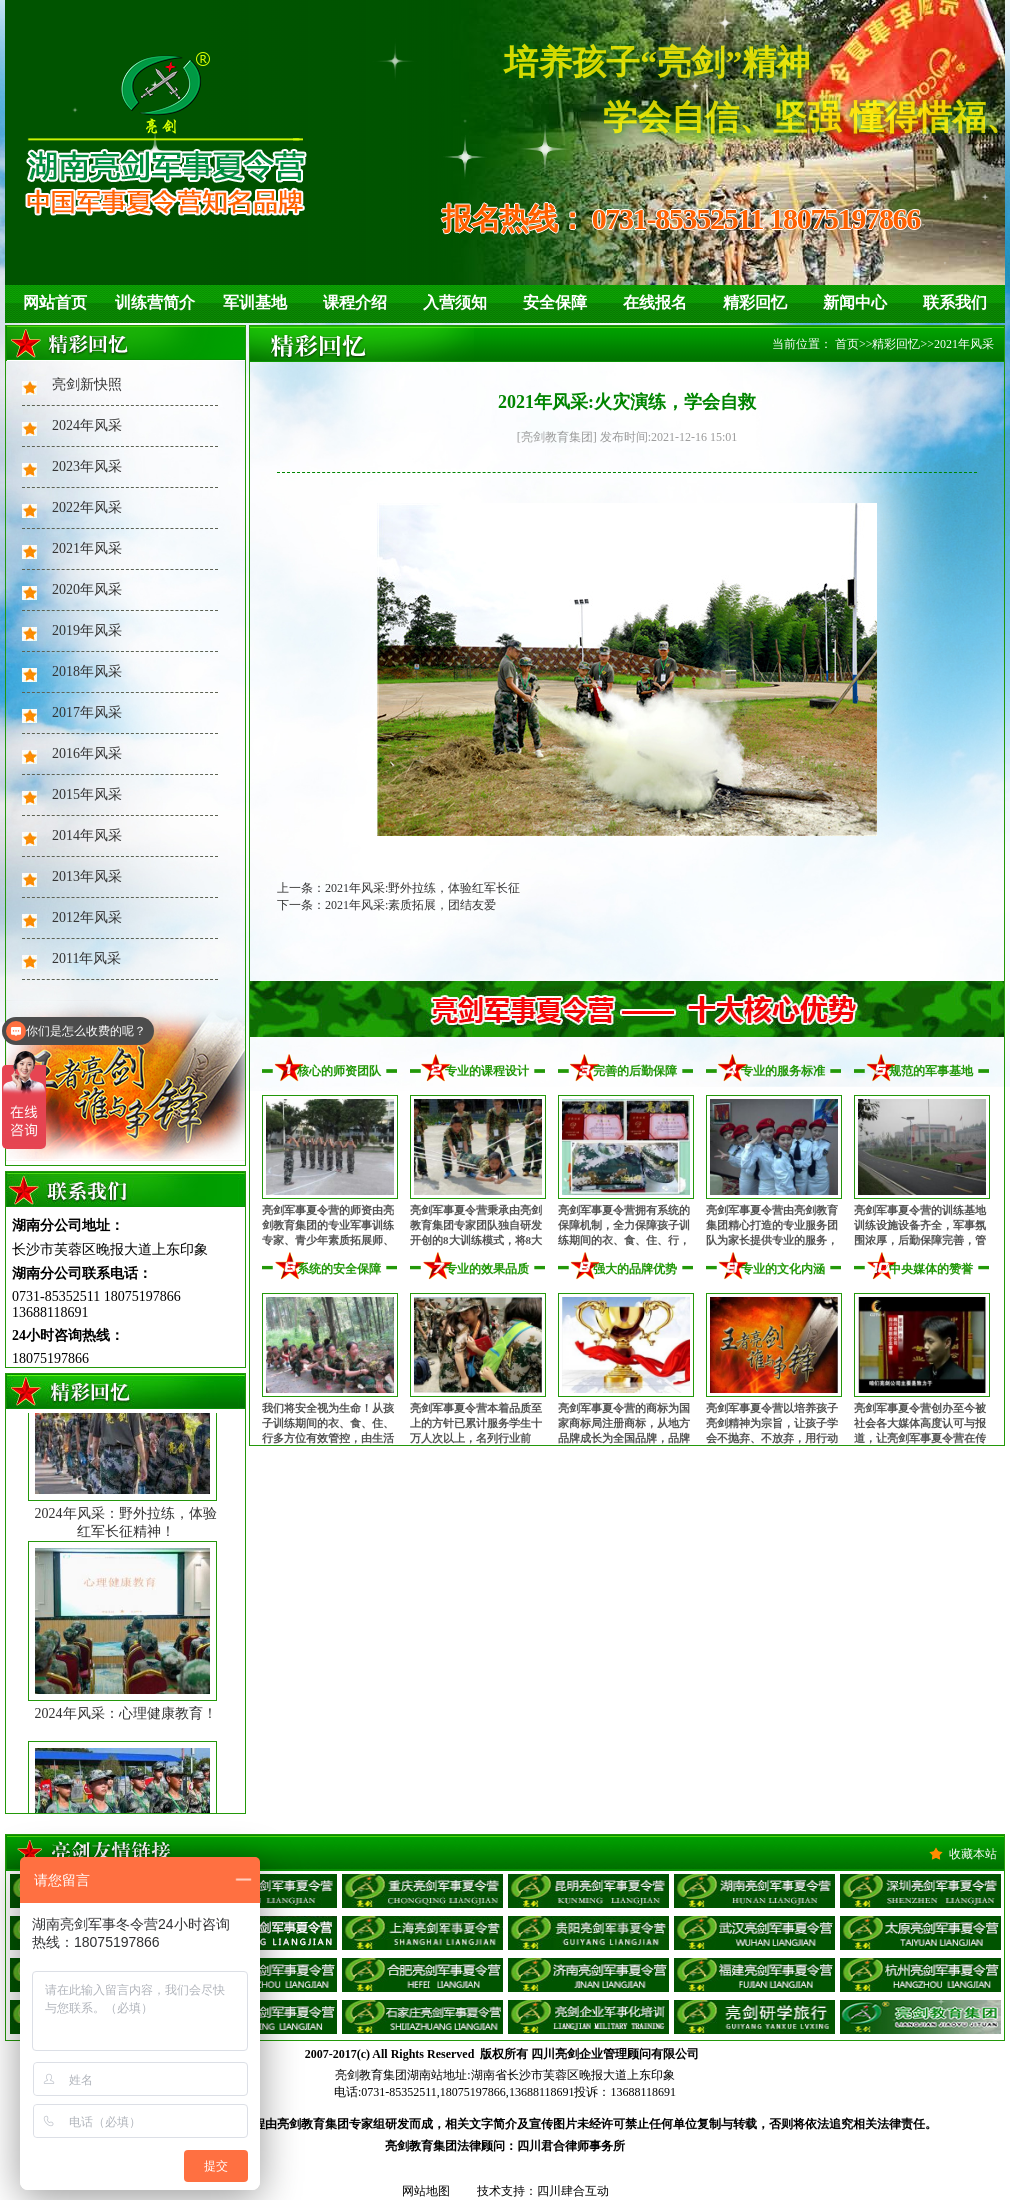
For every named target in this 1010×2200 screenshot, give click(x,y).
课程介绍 (355, 302)
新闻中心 (855, 302)
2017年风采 (87, 712)
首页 (847, 344)
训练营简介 (155, 302)
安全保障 (555, 302)
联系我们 (955, 302)
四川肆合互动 (573, 2191)
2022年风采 (87, 507)
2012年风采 (87, 917)
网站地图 (426, 2191)
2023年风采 (87, 466)
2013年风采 (87, 876)
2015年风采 (87, 794)
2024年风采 (87, 425)
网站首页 (55, 302)
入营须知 (455, 302)
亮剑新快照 (87, 384)
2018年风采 (87, 671)
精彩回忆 (755, 302)
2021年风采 (87, 548)
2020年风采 (87, 589)
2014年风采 (87, 835)
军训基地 (255, 302)
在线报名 (655, 302)
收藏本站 (973, 1854)
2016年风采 (87, 753)
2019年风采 (87, 630)
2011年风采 (86, 958)
